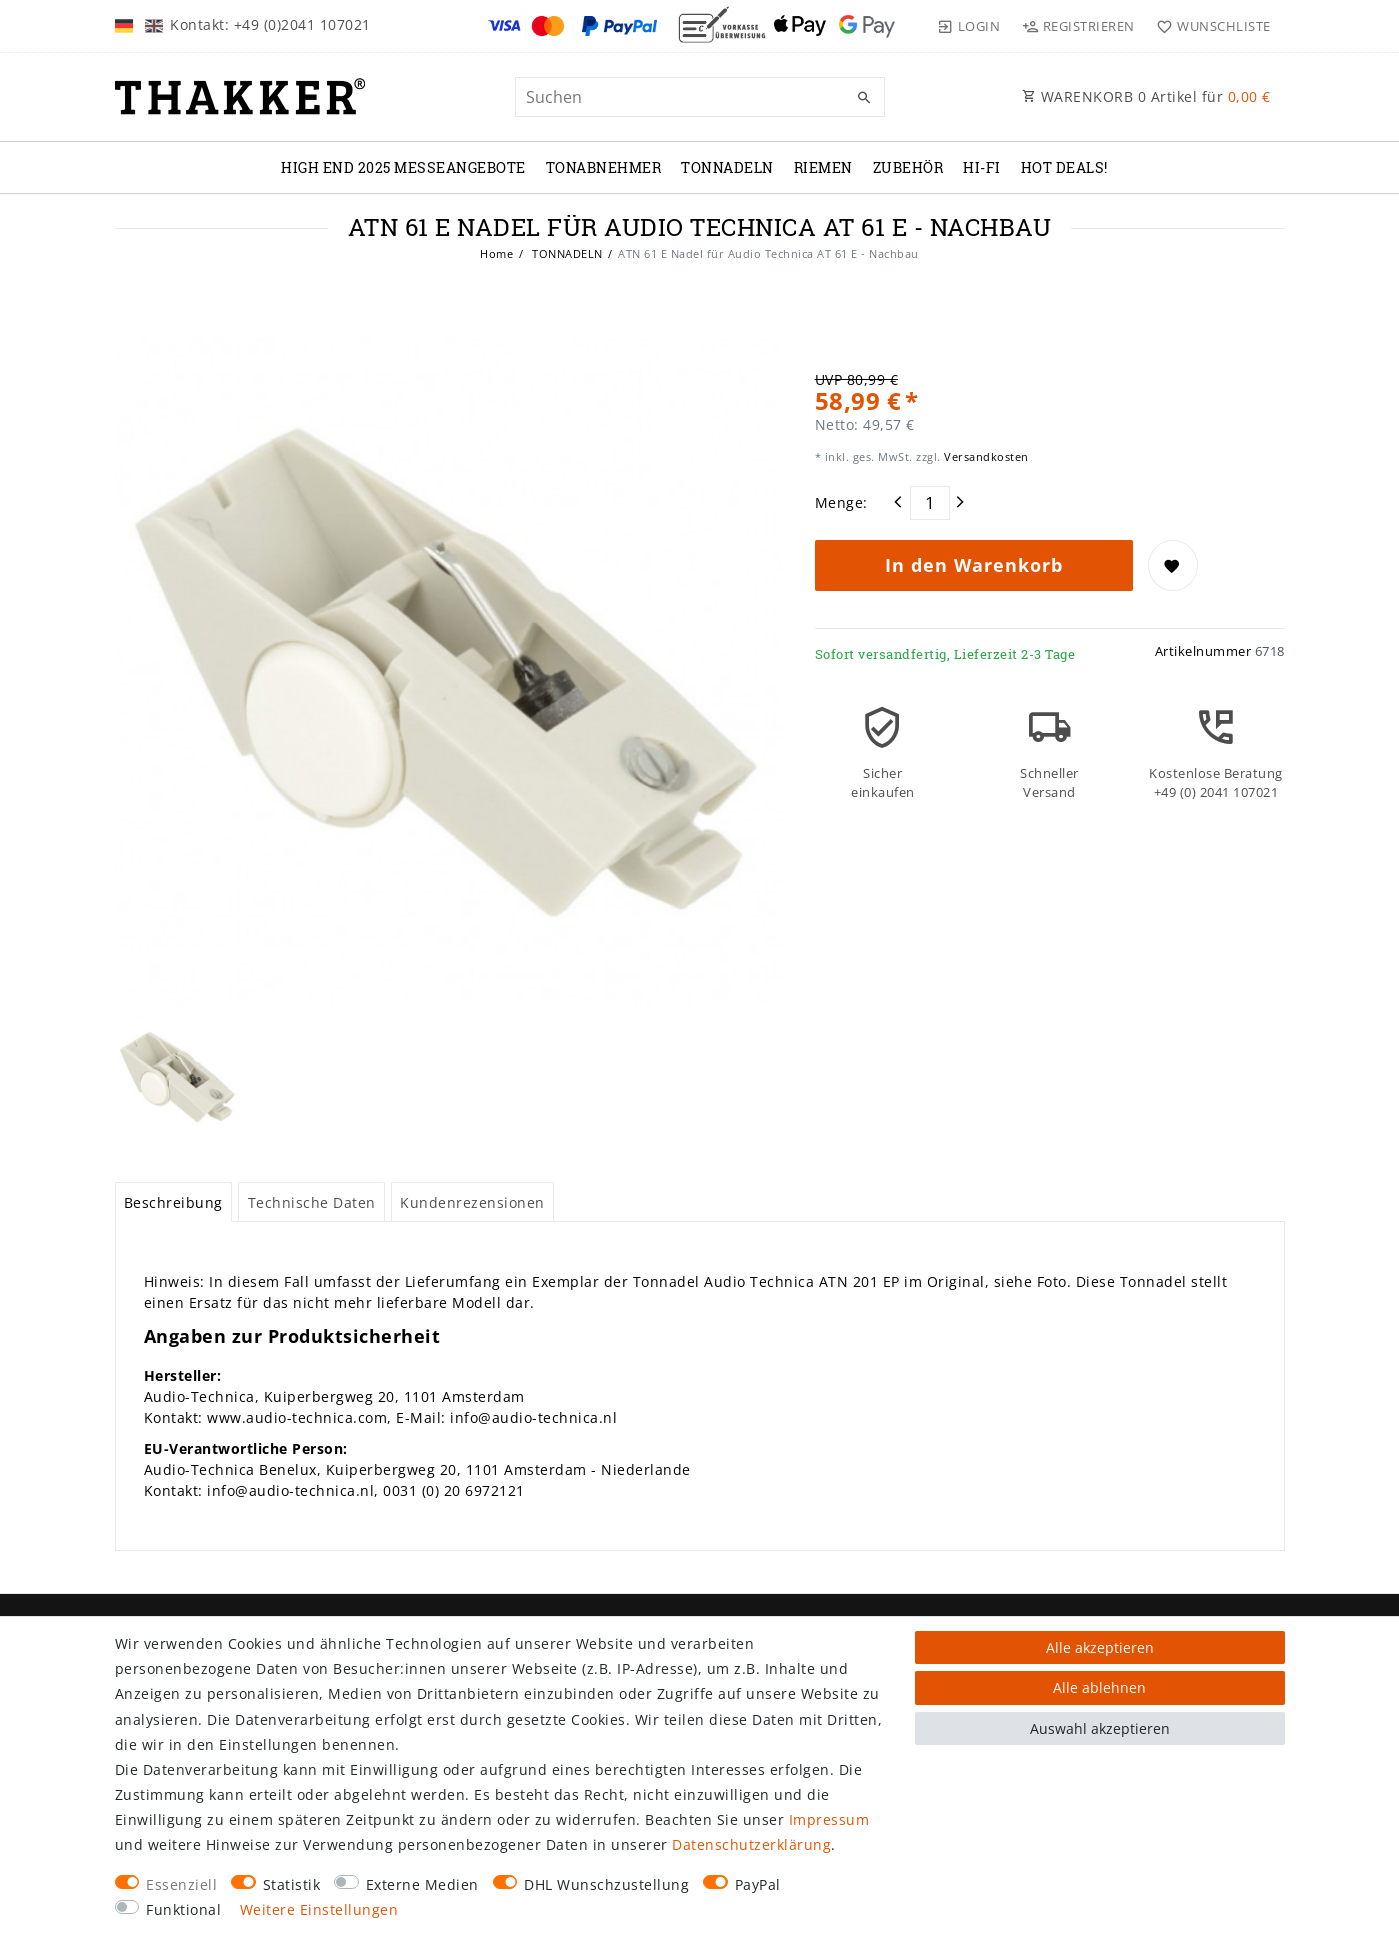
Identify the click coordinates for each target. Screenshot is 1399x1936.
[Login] (969, 26)
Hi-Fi (982, 167)
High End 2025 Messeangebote (403, 167)
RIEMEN (823, 167)
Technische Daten (312, 1202)
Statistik (292, 1884)
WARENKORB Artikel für (1146, 96)
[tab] (174, 1202)
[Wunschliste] (1209, 26)
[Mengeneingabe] (930, 503)
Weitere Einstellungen (319, 1909)
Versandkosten (985, 456)
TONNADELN (727, 167)
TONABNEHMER (604, 167)
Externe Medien (422, 1884)
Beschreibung (173, 1202)
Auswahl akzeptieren (1100, 1728)
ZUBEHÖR (908, 167)
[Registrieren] (1078, 26)
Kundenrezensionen (472, 1202)
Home (496, 253)
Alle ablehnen (1099, 1687)
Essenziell (181, 1884)
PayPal (758, 1884)
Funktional (183, 1909)
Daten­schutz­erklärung (751, 1844)
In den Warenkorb (974, 565)
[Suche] (865, 98)
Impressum (829, 1819)
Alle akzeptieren (1100, 1647)
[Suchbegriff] (700, 97)
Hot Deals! (1064, 167)
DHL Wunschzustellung (606, 1884)
